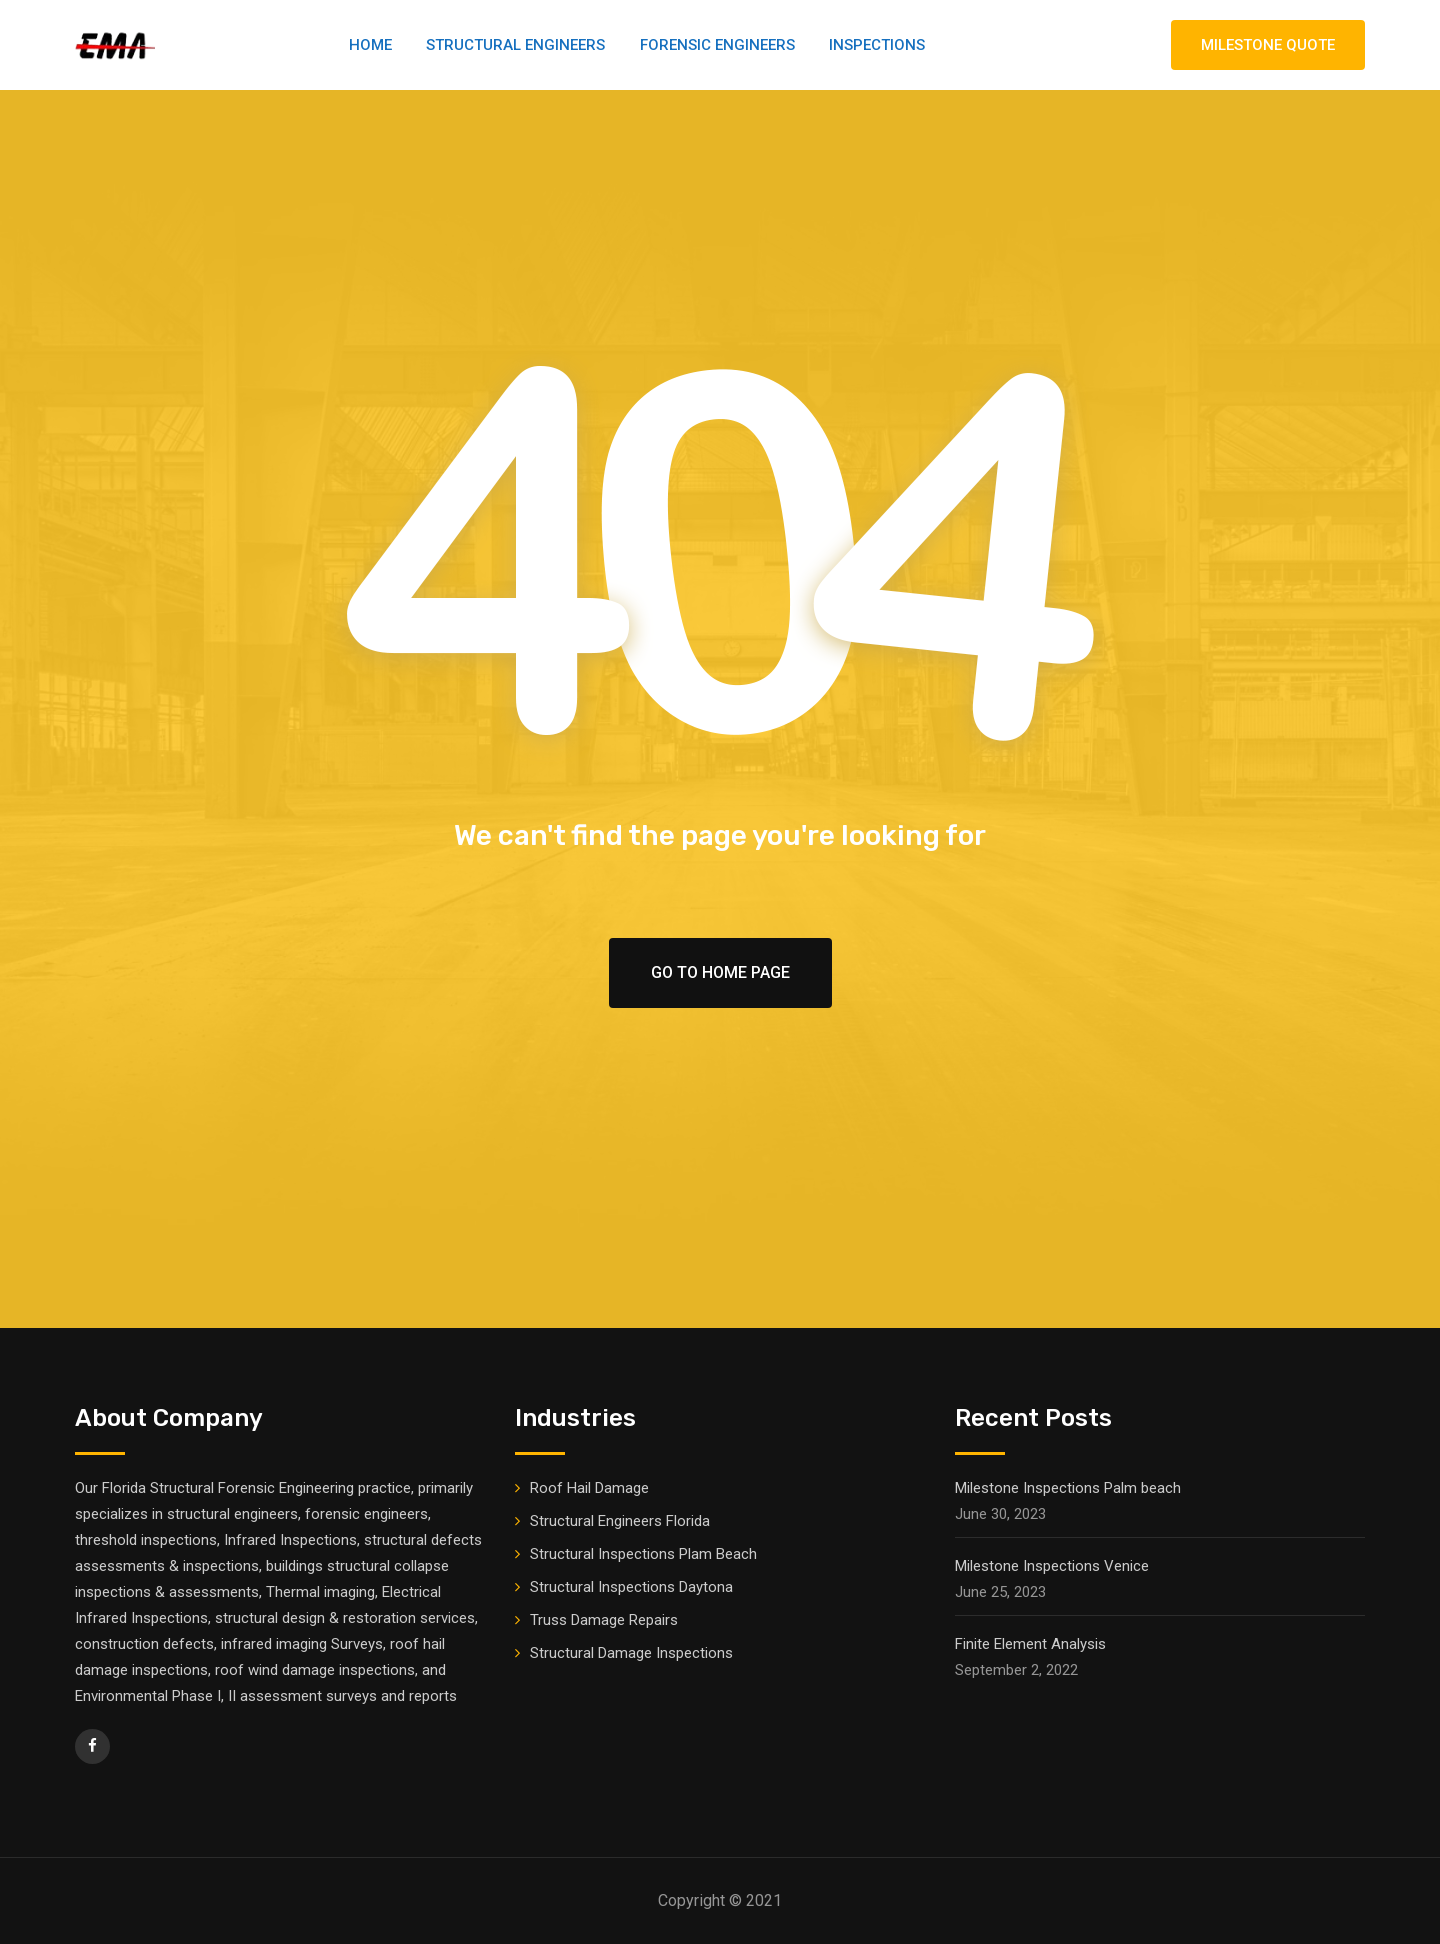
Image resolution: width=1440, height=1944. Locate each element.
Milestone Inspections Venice (1052, 1566)
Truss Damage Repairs (604, 1620)
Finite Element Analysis (1030, 1644)
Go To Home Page (720, 972)
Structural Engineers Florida (620, 1521)
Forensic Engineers (717, 45)
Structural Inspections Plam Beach (643, 1554)
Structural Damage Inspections (631, 1653)
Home (370, 45)
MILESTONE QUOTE (1268, 45)
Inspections (877, 45)
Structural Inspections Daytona (631, 1587)
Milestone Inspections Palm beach (1068, 1488)
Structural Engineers (515, 45)
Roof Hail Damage (589, 1488)
